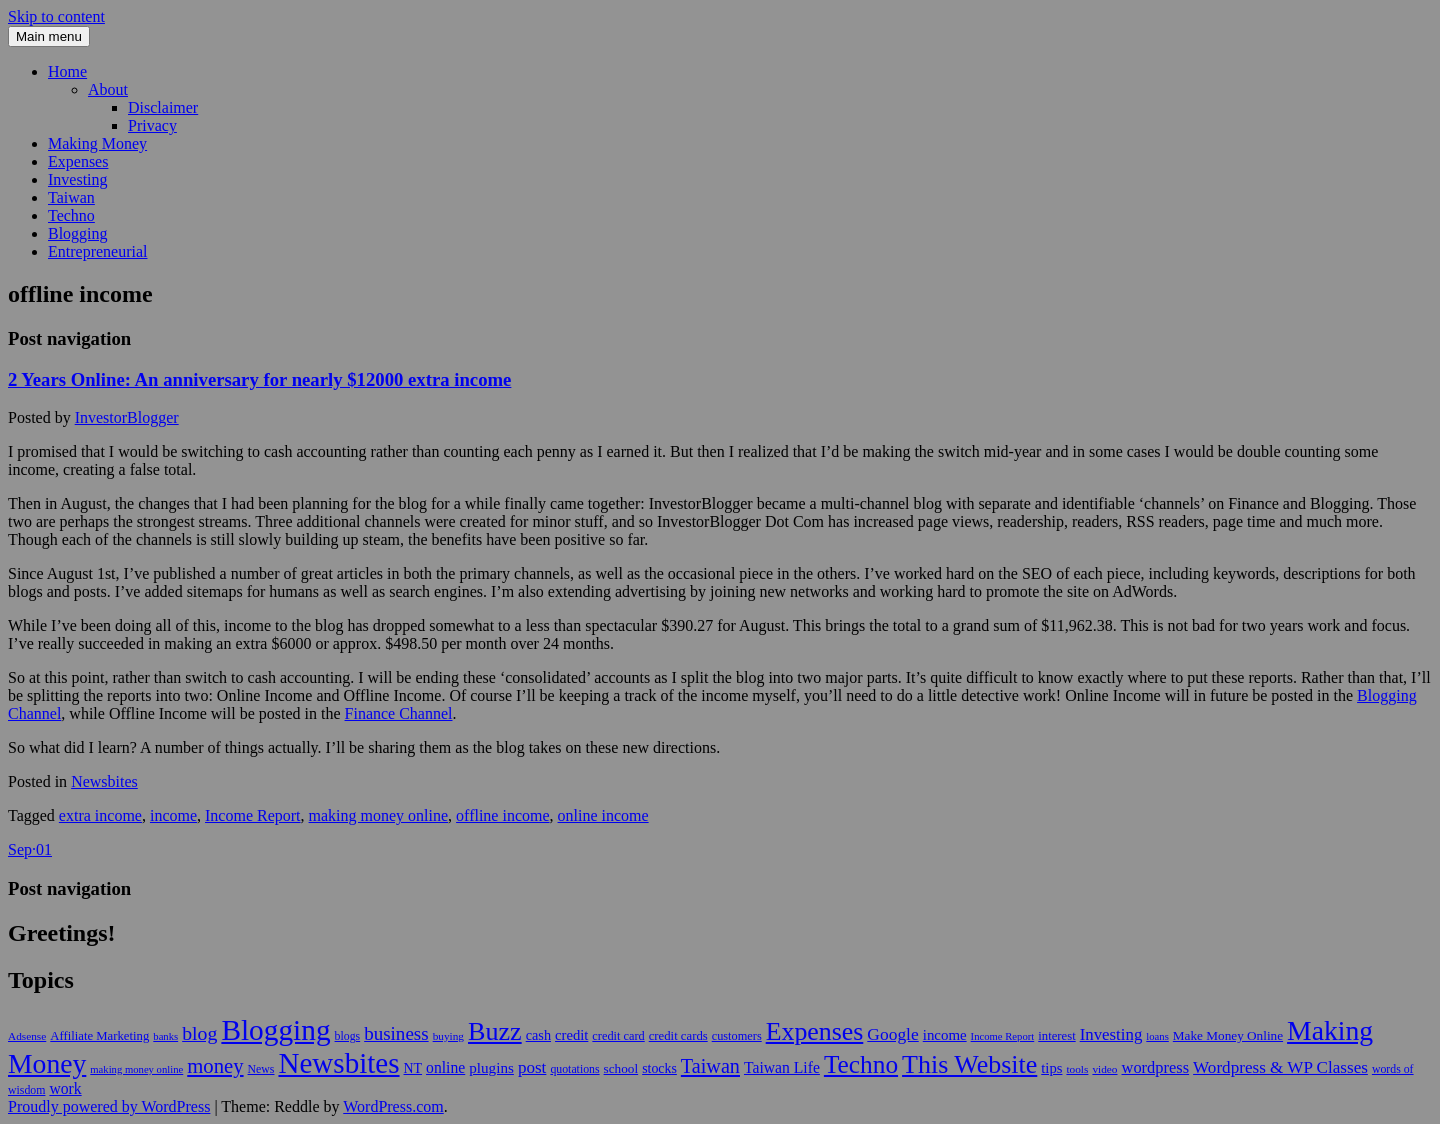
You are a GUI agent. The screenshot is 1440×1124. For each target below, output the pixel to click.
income (173, 815)
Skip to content (56, 16)
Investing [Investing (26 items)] (1111, 1034)
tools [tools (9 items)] (1077, 1069)
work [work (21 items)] (65, 1088)
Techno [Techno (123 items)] (861, 1064)
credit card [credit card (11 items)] (618, 1036)
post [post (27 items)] (532, 1067)
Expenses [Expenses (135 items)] (815, 1031)
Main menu (49, 36)
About (108, 89)
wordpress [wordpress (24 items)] (1156, 1067)
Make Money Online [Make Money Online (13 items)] (1228, 1035)
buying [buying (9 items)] (448, 1036)
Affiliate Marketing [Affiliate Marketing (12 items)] (99, 1036)
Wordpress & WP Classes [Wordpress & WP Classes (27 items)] (1280, 1067)
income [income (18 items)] (945, 1035)
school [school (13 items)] (621, 1068)
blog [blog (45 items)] (199, 1033)
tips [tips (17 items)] (1051, 1068)
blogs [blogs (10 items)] (348, 1036)
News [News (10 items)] (261, 1069)
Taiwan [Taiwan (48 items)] (710, 1066)
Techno (71, 215)
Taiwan (71, 197)
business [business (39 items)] (396, 1033)
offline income (502, 815)
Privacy (152, 125)
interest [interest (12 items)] (1056, 1036)
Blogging (78, 233)
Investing (78, 179)
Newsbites (104, 781)
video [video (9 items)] (1104, 1069)
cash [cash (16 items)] (538, 1035)
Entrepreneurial (98, 251)
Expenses (78, 161)
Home (67, 71)
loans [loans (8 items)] (1157, 1036)
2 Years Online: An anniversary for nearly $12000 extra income (259, 379)
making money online (379, 815)
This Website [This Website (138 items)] (969, 1064)
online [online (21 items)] (445, 1067)
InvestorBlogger (127, 417)
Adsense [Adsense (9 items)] (27, 1036)
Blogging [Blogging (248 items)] (275, 1030)
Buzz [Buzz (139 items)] (495, 1031)
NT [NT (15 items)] (413, 1068)
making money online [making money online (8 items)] (136, 1069)
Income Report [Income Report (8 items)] (1003, 1036)
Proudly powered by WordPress (109, 1106)
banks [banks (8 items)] (165, 1036)
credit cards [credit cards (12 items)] (678, 1036)
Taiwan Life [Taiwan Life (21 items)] (782, 1067)
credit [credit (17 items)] (571, 1035)
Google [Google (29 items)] (892, 1034)
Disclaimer (163, 107)
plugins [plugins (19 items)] (491, 1067)
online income (603, 815)
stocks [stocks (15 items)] (659, 1068)
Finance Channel (399, 713)
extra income (100, 815)
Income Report (253, 815)
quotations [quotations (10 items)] (574, 1069)
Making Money (97, 143)
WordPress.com (393, 1106)
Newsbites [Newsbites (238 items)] (338, 1063)
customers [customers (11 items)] (737, 1036)
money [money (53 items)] (215, 1066)
